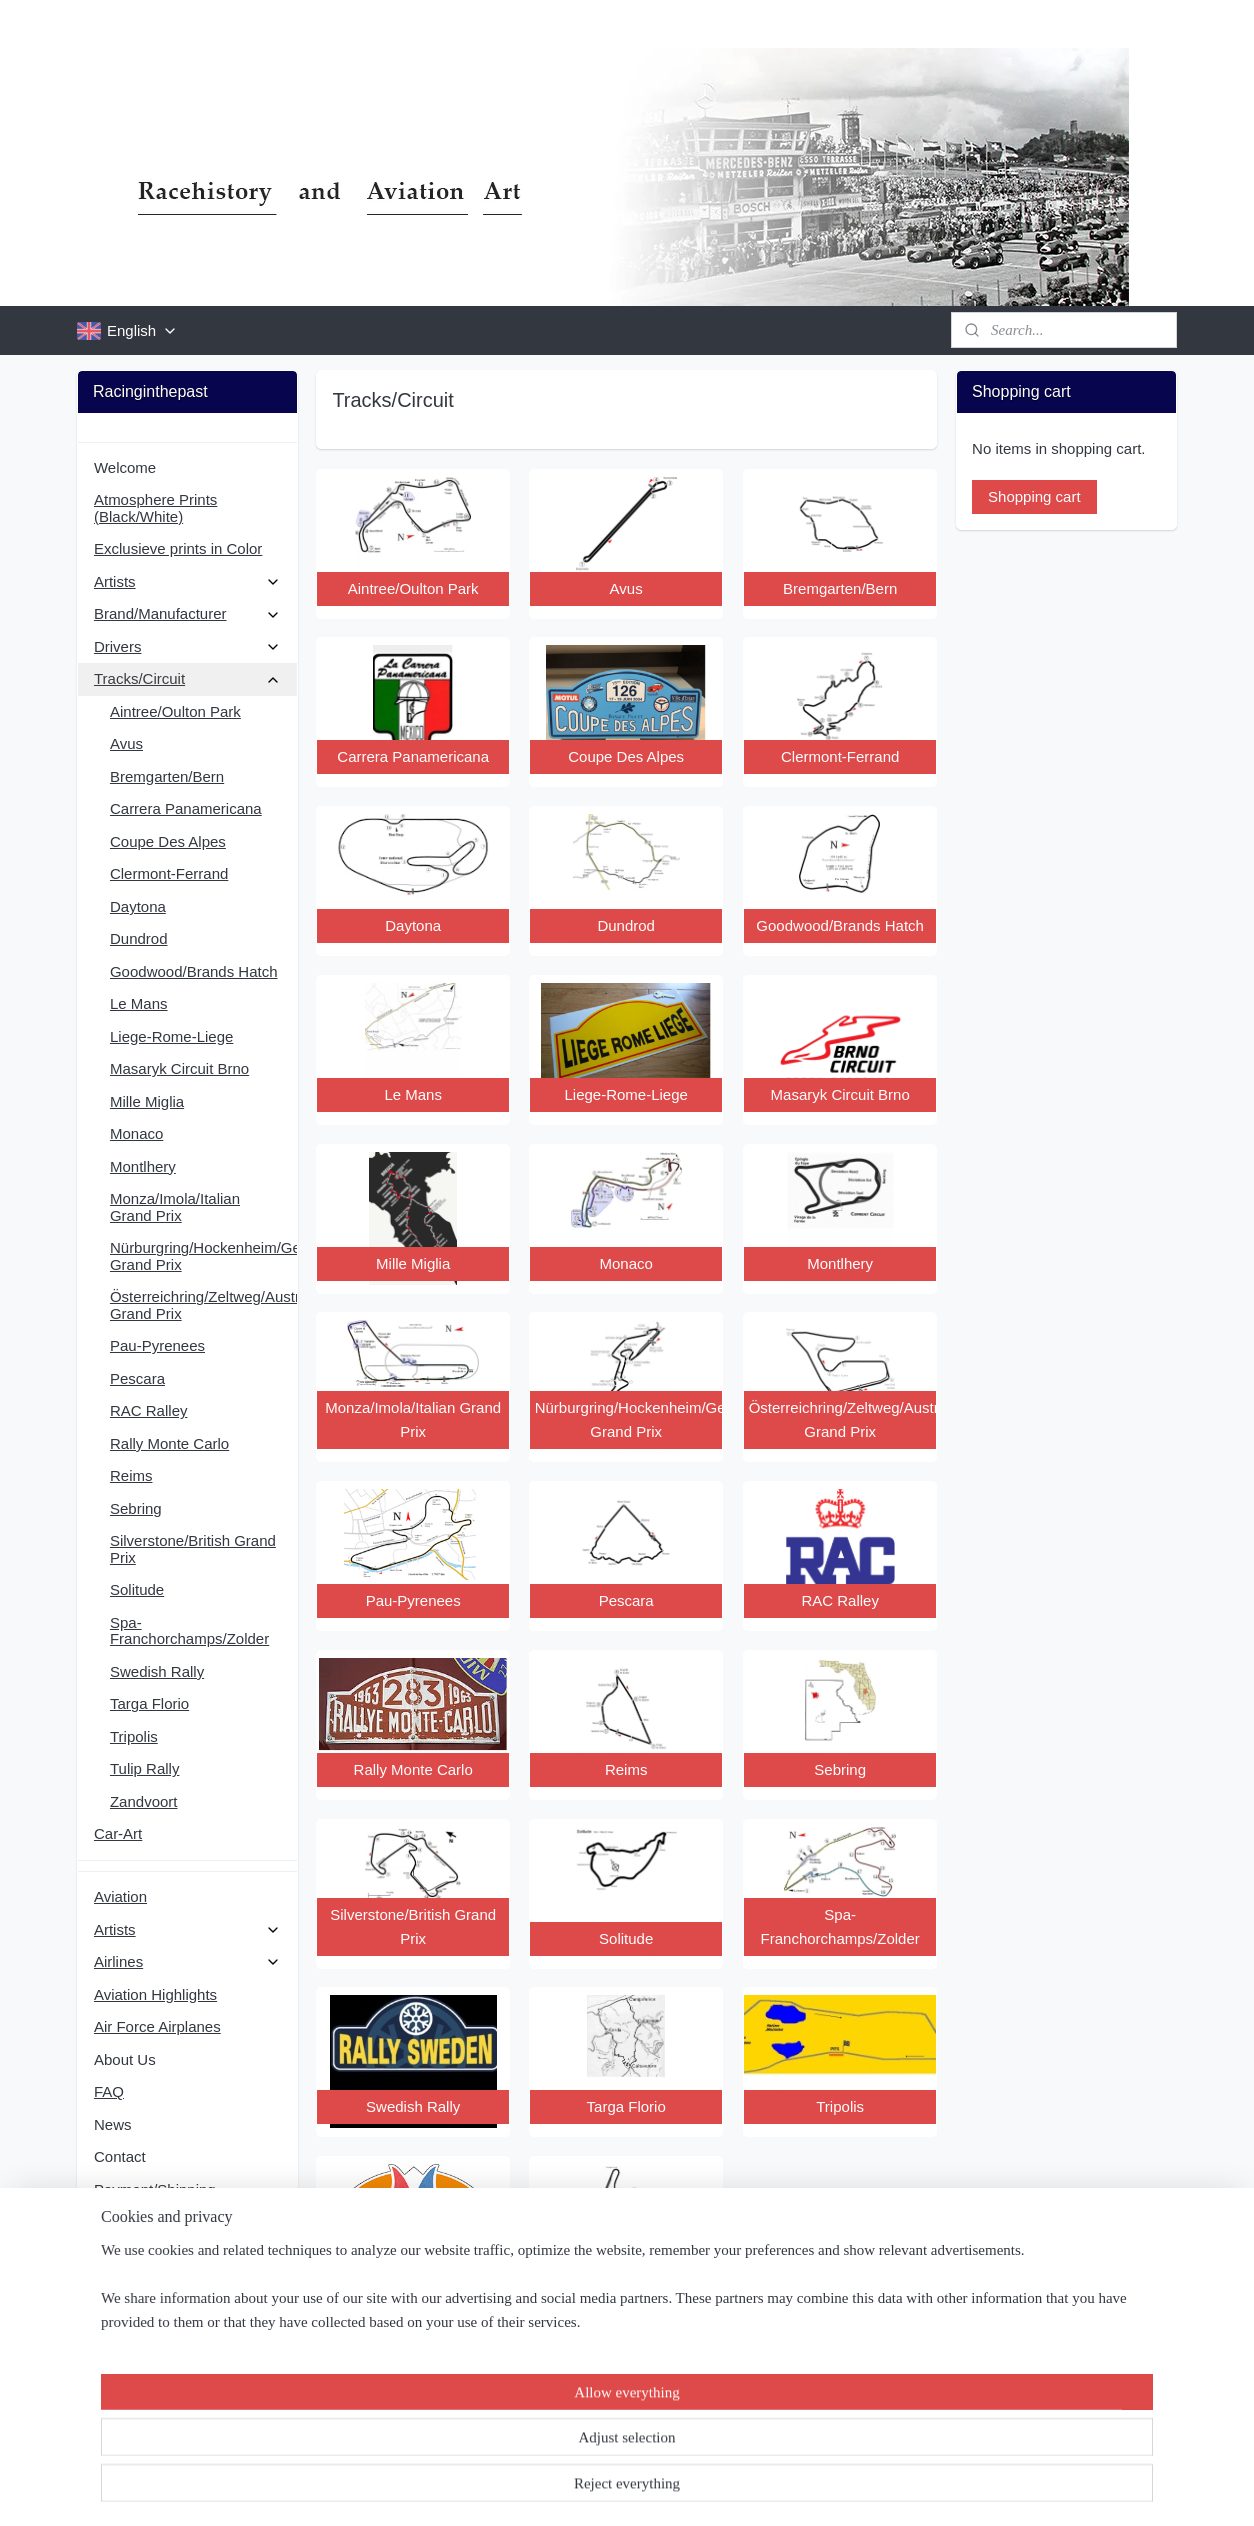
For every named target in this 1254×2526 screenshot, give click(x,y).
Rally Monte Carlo (169, 1443)
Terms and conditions (165, 2221)
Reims (131, 1475)
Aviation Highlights (155, 1994)
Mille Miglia (147, 1101)
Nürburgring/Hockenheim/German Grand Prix (203, 1256)
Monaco (136, 1133)
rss (604, 2489)
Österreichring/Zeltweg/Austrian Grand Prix (203, 1305)
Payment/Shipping (155, 2189)
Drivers (187, 646)
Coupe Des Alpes (168, 841)
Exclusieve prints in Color (178, 548)
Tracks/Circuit (187, 678)
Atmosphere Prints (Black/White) (155, 508)
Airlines (187, 1961)
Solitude (137, 1589)
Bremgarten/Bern (167, 776)
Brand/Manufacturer (187, 613)
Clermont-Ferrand (169, 873)
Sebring (136, 1508)
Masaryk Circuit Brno (179, 1068)
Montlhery (143, 1166)
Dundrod (139, 938)
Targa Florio (149, 1703)
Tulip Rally (144, 1768)
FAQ (109, 2091)
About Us (125, 2059)
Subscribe (142, 2404)
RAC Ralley (149, 1410)
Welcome (125, 467)
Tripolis (134, 1736)
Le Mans (139, 1003)
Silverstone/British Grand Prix (193, 1549)
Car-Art (118, 1833)
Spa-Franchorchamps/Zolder (189, 1631)
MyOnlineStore (829, 2489)
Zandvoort (144, 1801)
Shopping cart (1034, 496)
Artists (187, 581)
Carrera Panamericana (186, 808)
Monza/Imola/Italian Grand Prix (175, 1207)
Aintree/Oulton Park (175, 711)
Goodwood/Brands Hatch (194, 971)
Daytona (138, 906)
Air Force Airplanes (157, 2026)
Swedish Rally (157, 1671)
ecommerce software (672, 2489)
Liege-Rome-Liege (171, 1036)
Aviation (120, 1896)
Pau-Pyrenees (157, 1345)
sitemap (569, 2489)
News (113, 2124)
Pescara (137, 1378)
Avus (126, 743)
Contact (120, 2156)
